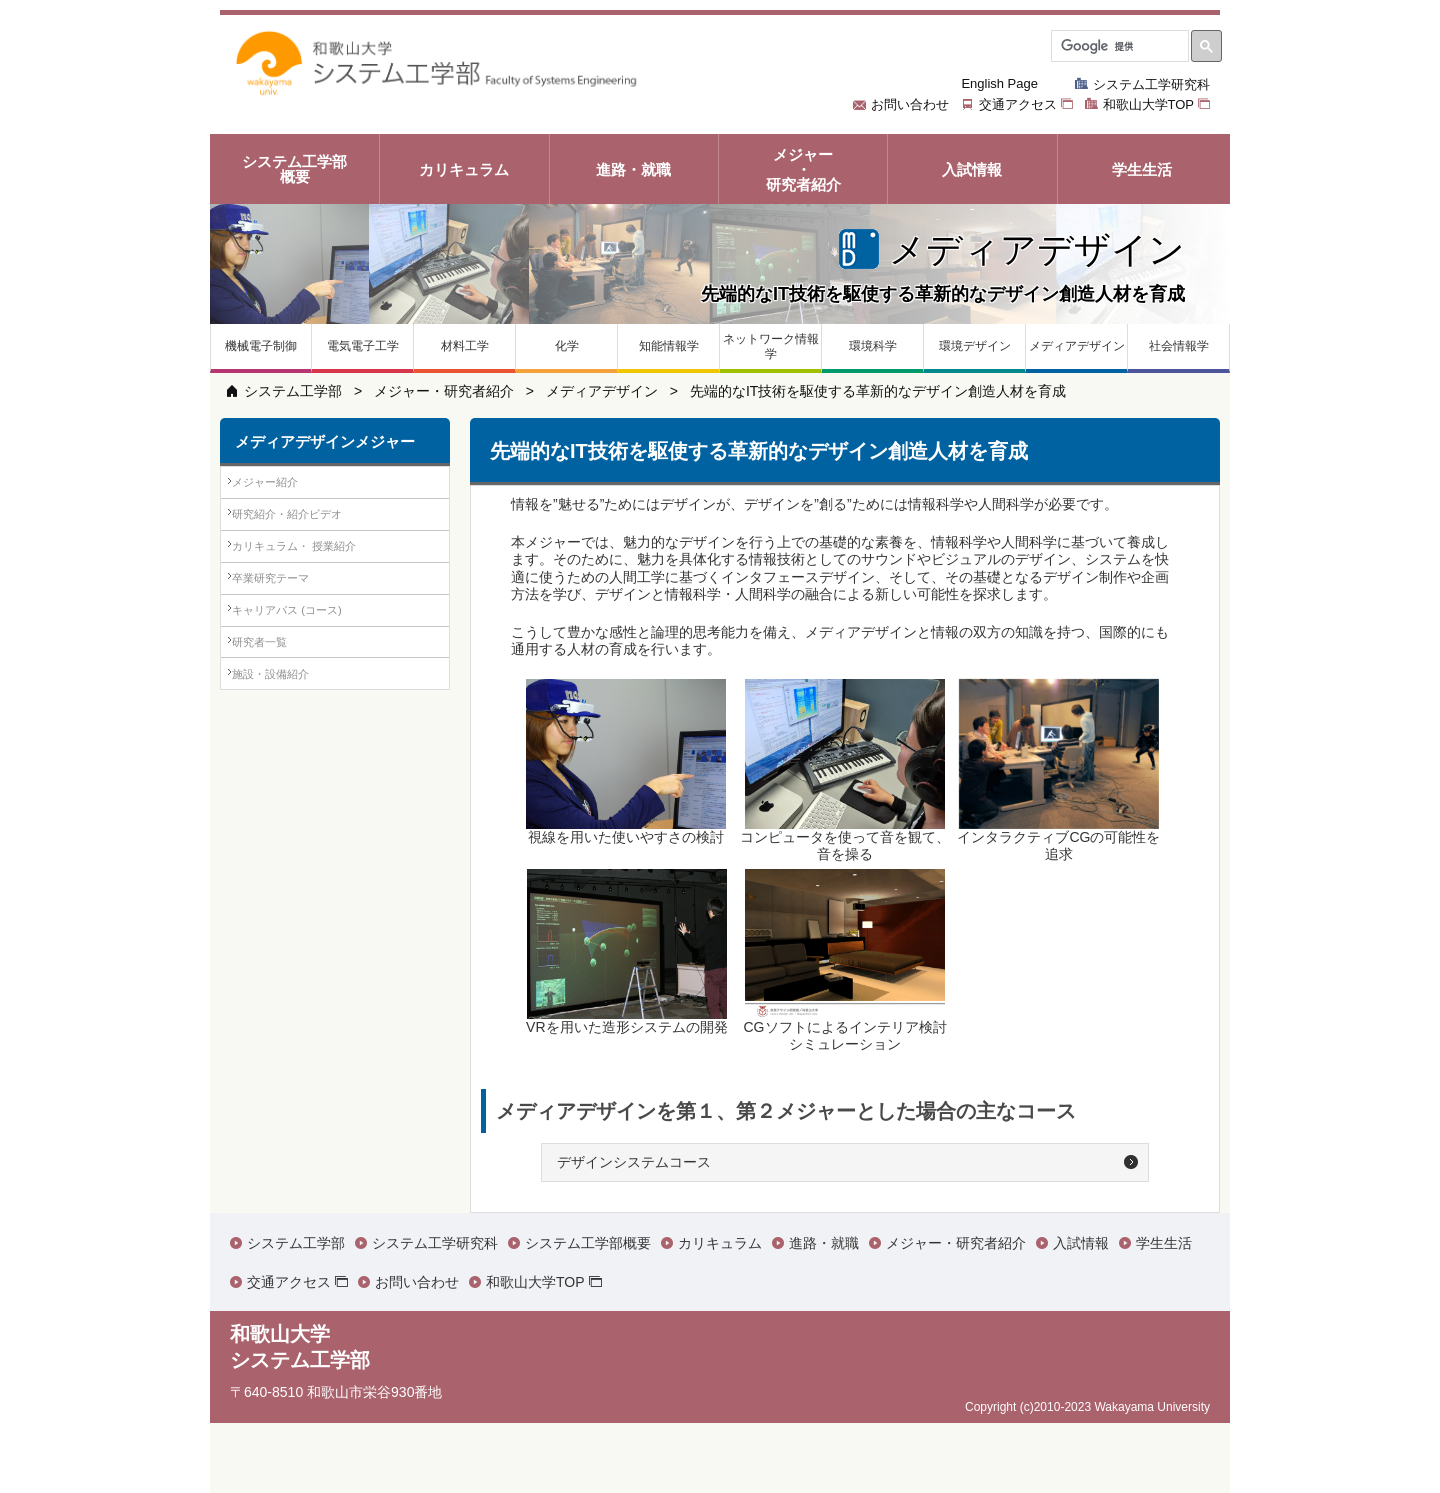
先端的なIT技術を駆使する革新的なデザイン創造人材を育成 (878, 391)
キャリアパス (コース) (308, 699)
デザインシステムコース (634, 1162)
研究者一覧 (276, 750)
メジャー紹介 (283, 491)
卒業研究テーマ (289, 647)
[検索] (1118, 46)
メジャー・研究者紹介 (444, 391)
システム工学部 (293, 391)
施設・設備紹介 (289, 802)
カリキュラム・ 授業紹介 (317, 595)
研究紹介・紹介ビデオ (309, 543)
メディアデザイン (602, 391)
